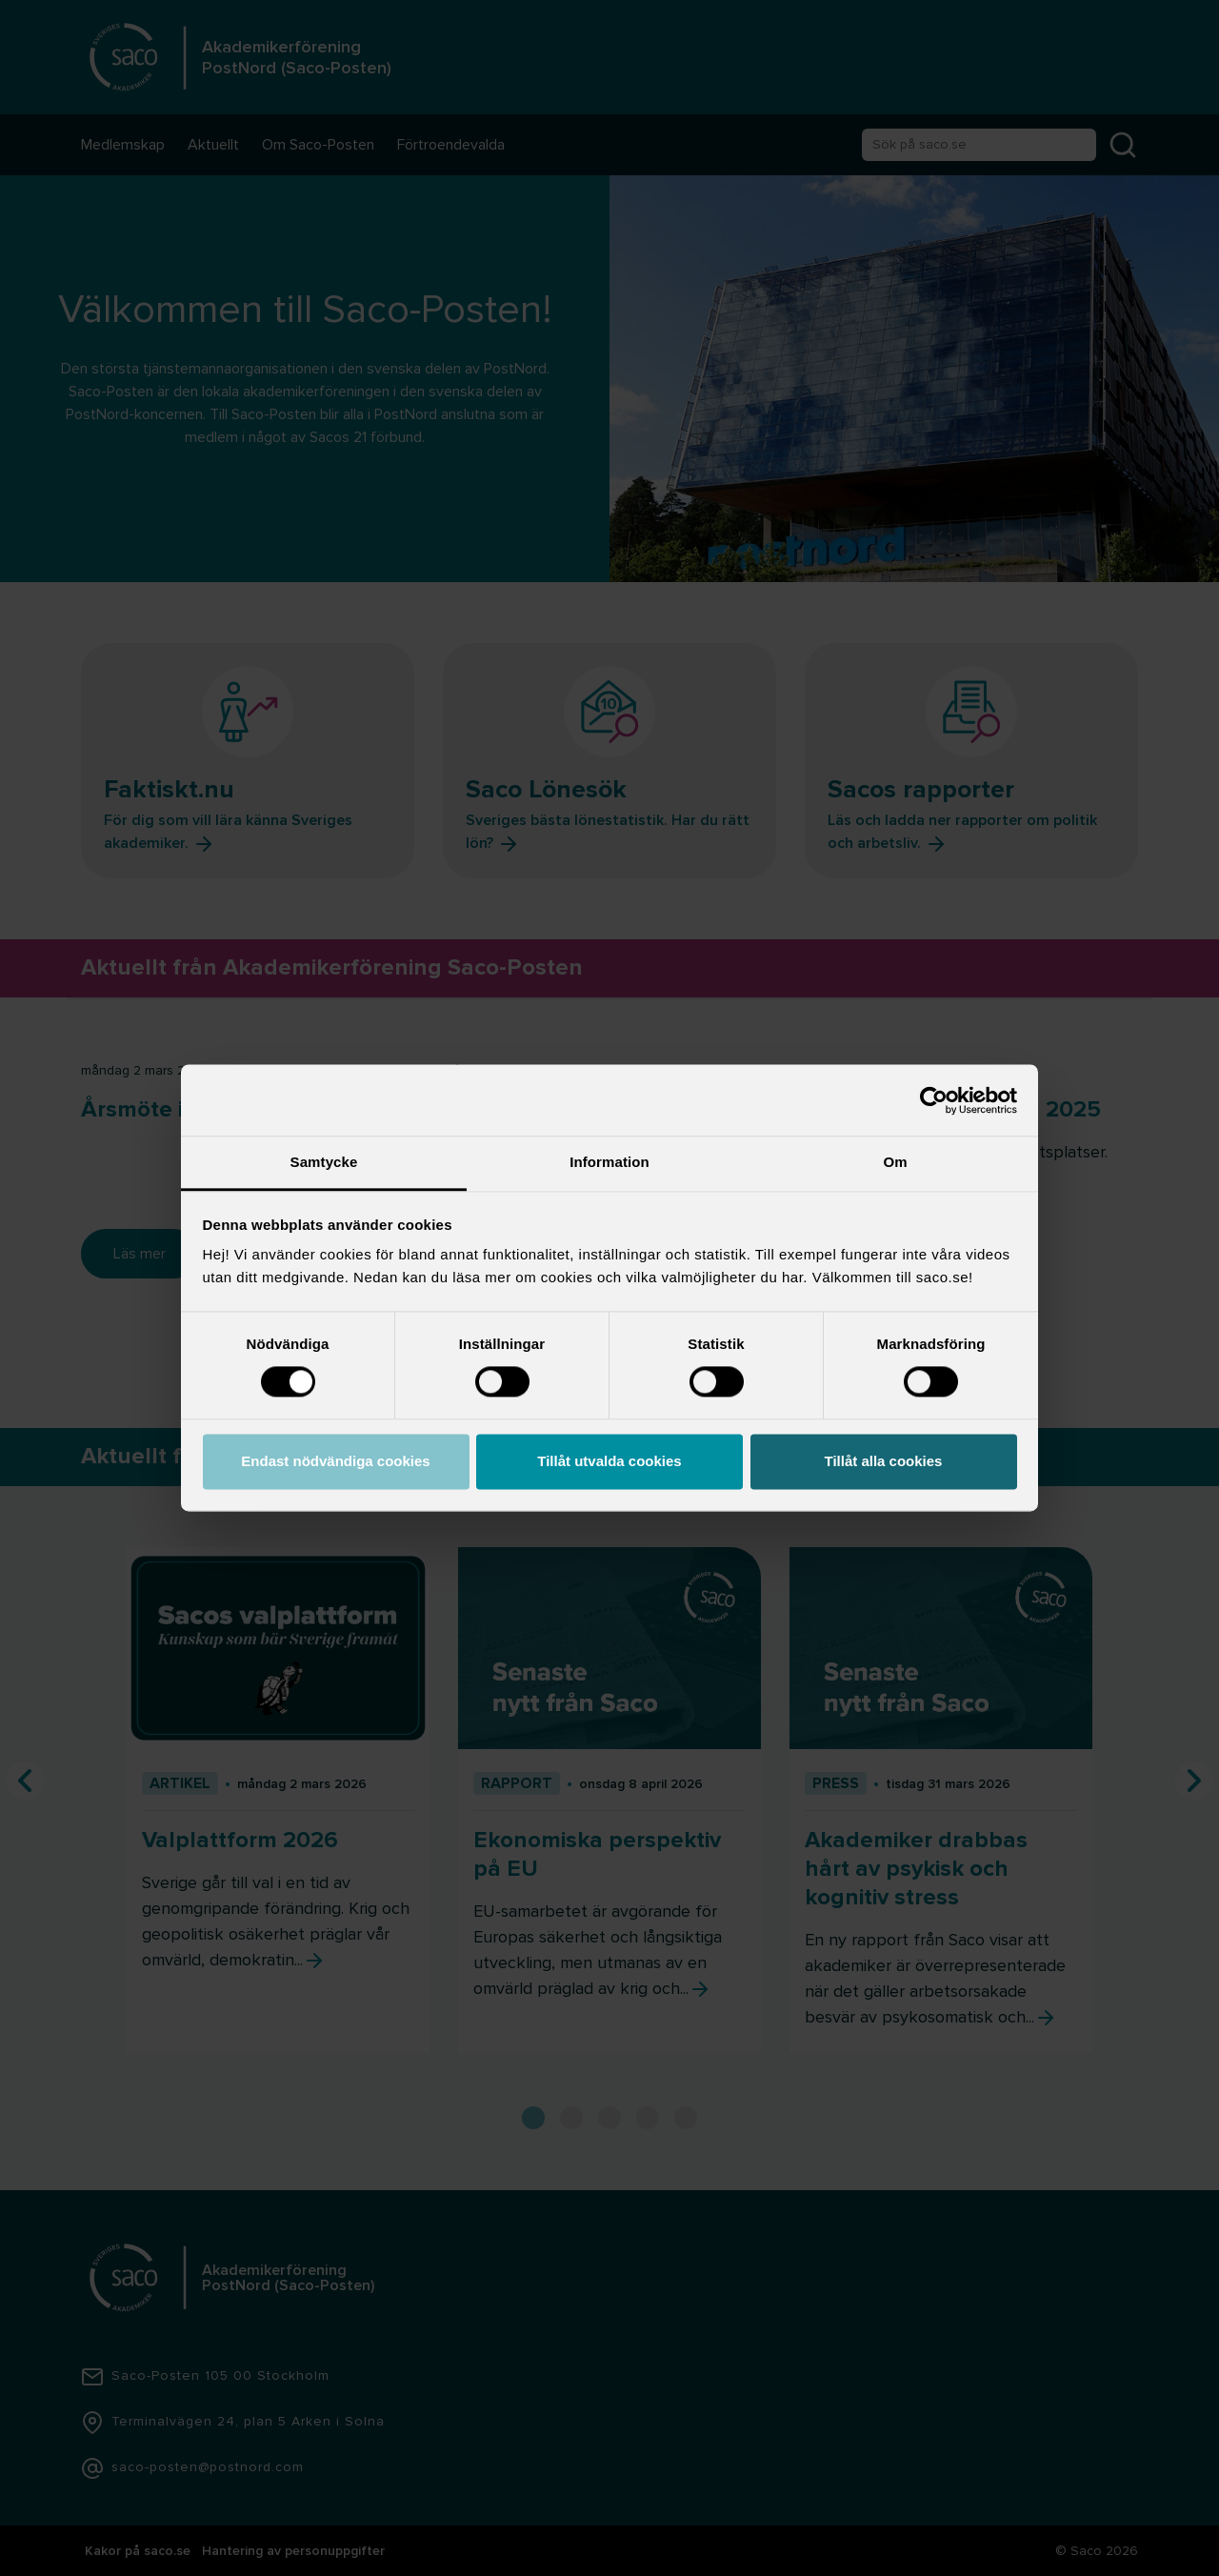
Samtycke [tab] (324, 1162)
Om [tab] (895, 1162)
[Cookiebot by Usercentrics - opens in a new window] (933, 1100)
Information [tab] (609, 1162)
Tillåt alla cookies (884, 1461)
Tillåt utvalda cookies (609, 1461)
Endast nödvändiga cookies (335, 1461)
